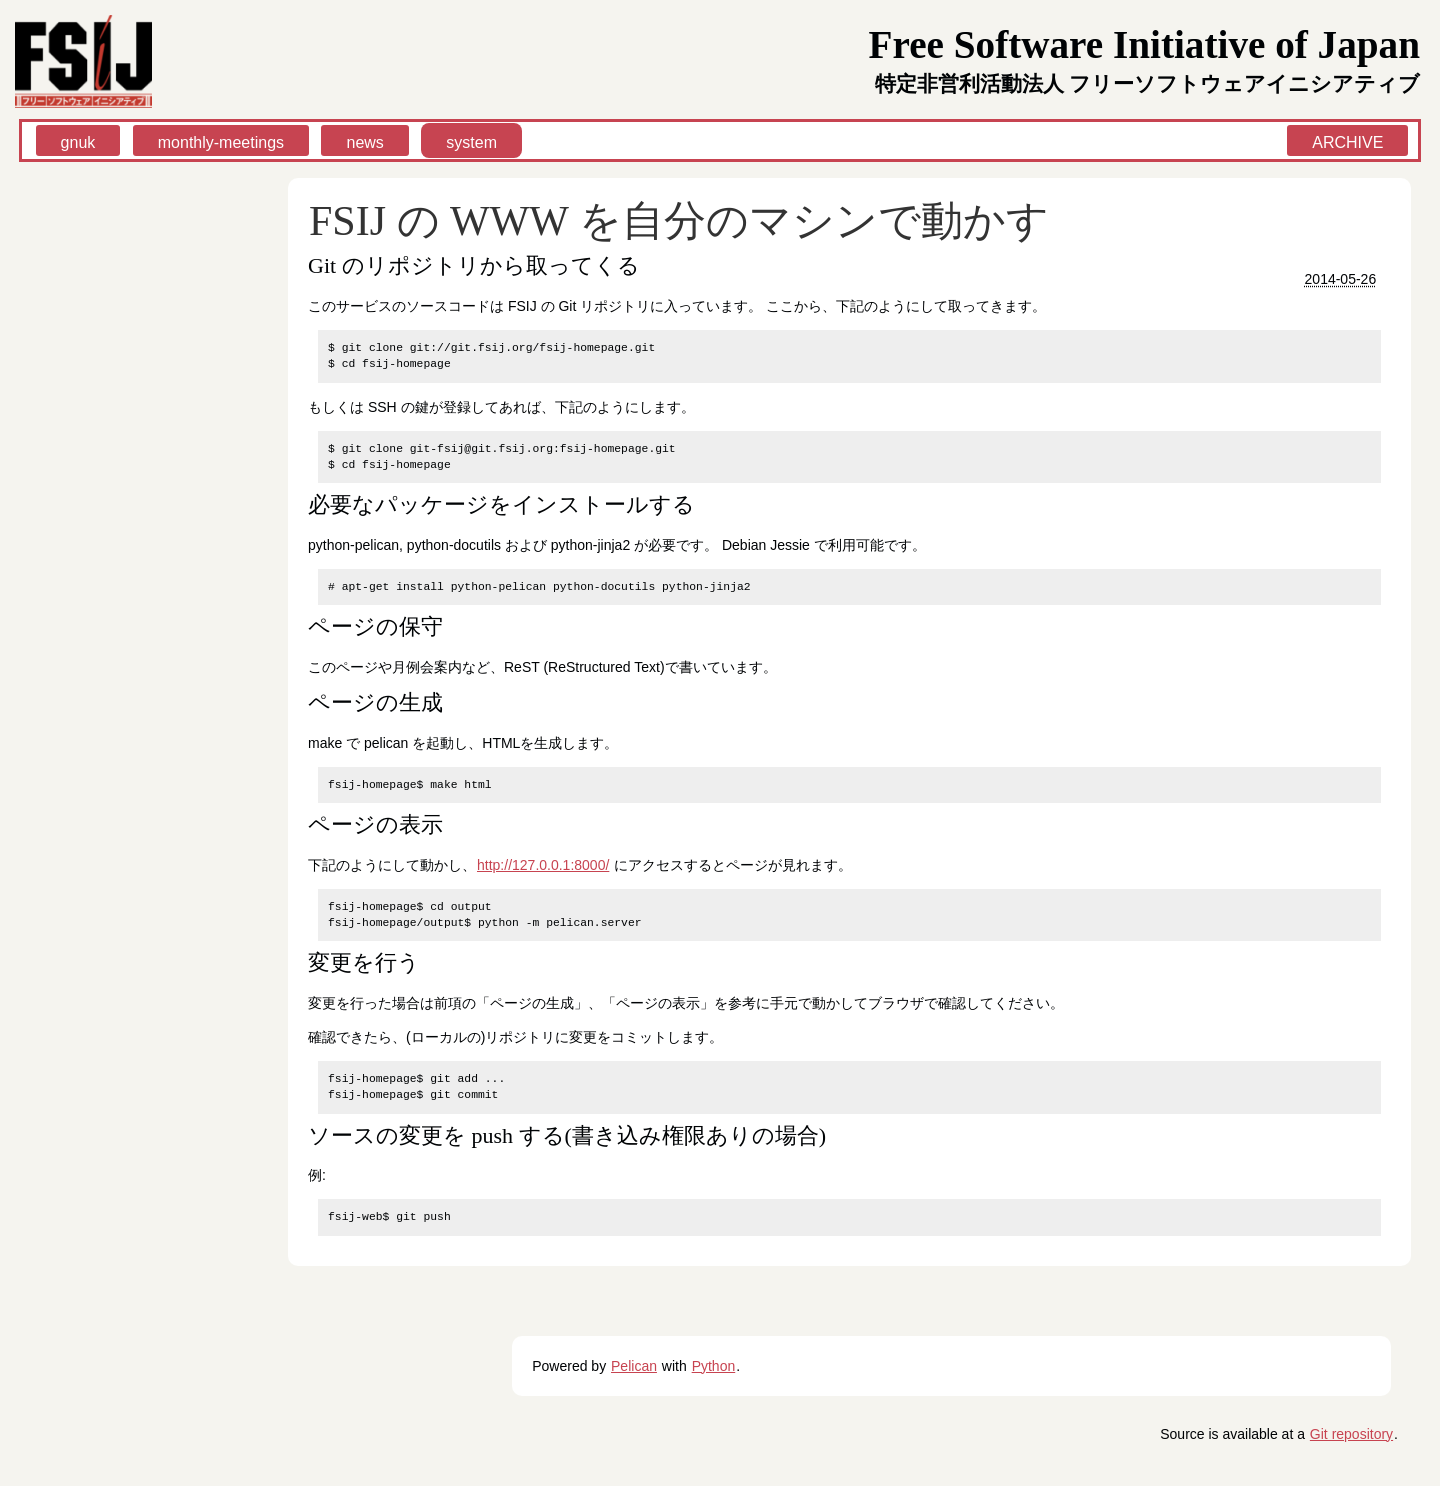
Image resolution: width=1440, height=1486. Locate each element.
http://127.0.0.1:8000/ (543, 865)
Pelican (634, 1366)
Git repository (1351, 1434)
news (364, 142)
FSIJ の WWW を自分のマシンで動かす (679, 221)
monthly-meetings (221, 142)
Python (714, 1366)
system (471, 142)
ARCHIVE (1347, 142)
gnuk (78, 142)
